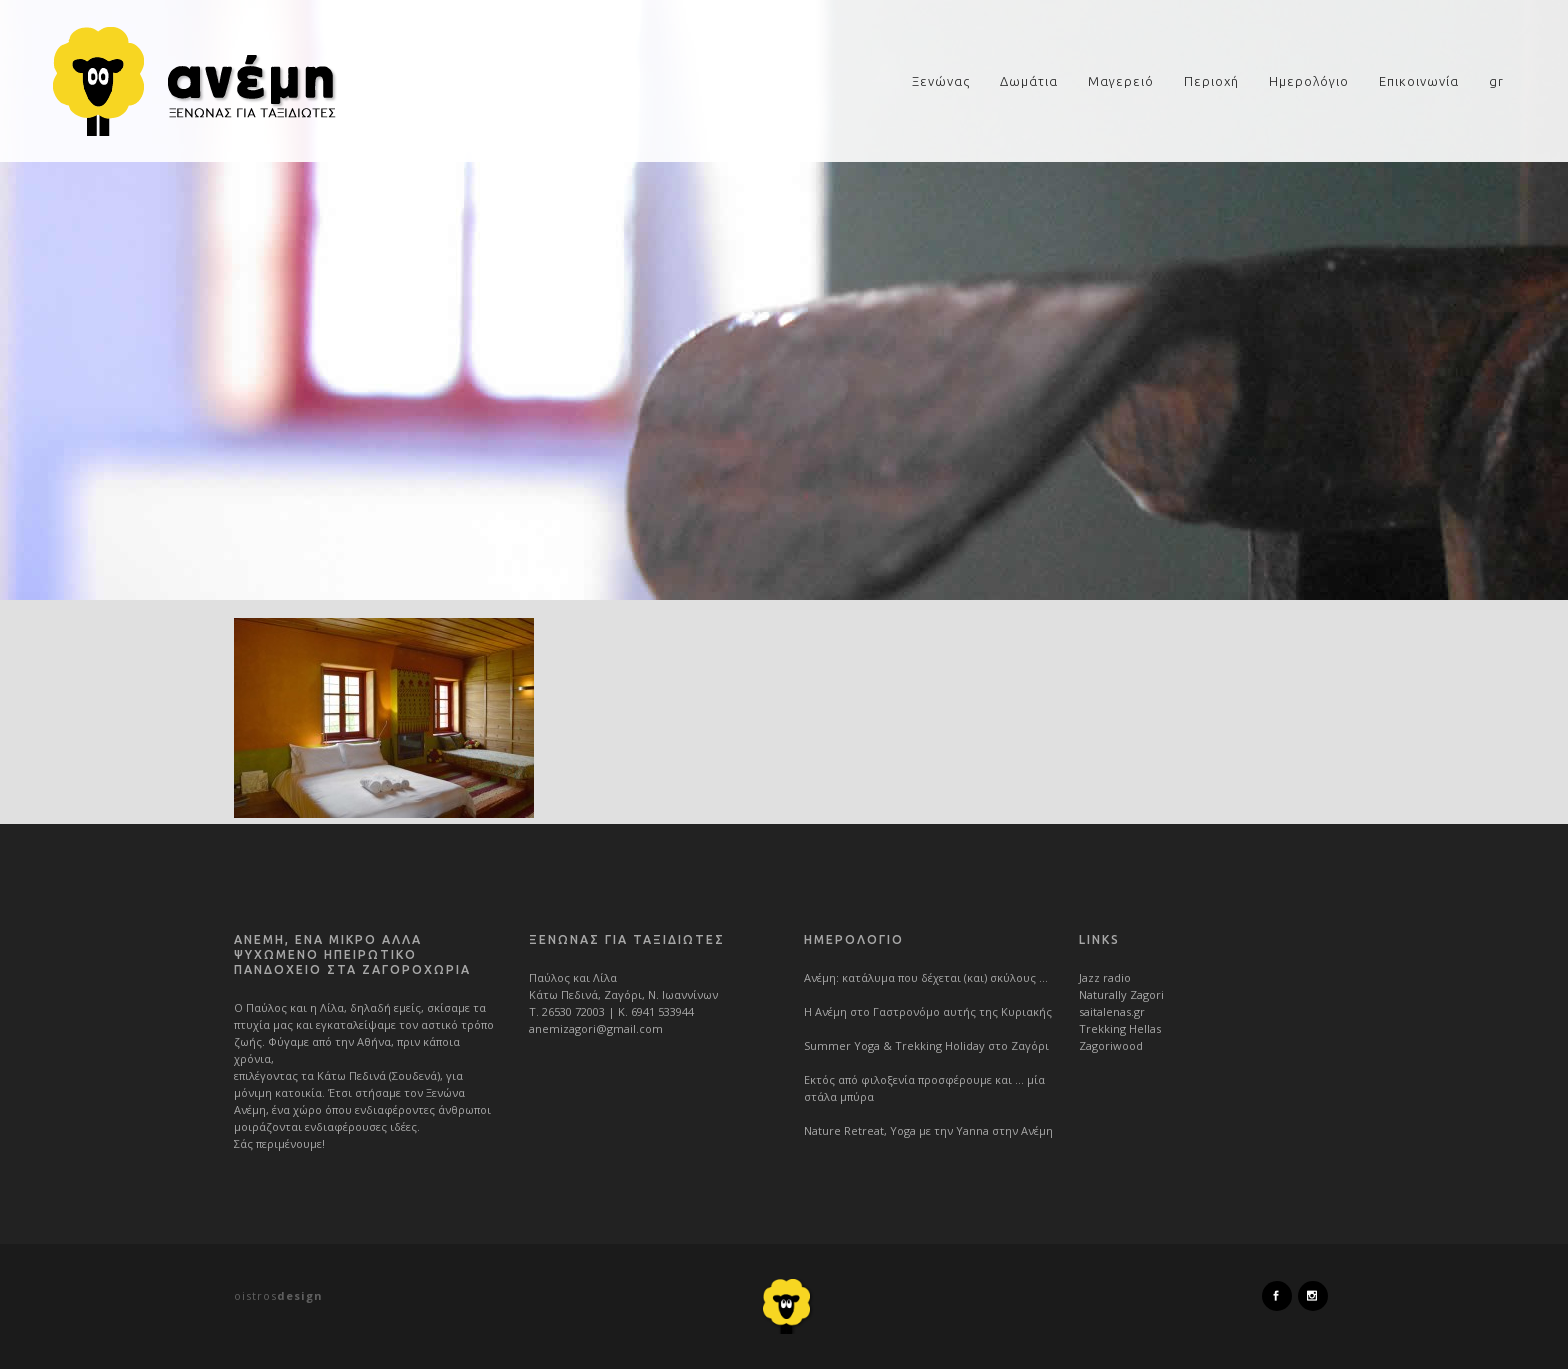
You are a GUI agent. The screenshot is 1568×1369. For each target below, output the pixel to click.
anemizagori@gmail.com (596, 1028)
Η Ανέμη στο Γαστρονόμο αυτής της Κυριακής (928, 1011)
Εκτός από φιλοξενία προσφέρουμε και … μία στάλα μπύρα (924, 1088)
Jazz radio (1105, 977)
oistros (278, 1295)
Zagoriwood (1111, 1045)
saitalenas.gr (1112, 1011)
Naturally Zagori (1121, 994)
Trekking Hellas (1120, 1028)
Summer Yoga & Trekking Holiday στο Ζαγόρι (926, 1045)
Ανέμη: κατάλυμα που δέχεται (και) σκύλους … (926, 977)
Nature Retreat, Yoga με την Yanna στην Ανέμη (928, 1130)
